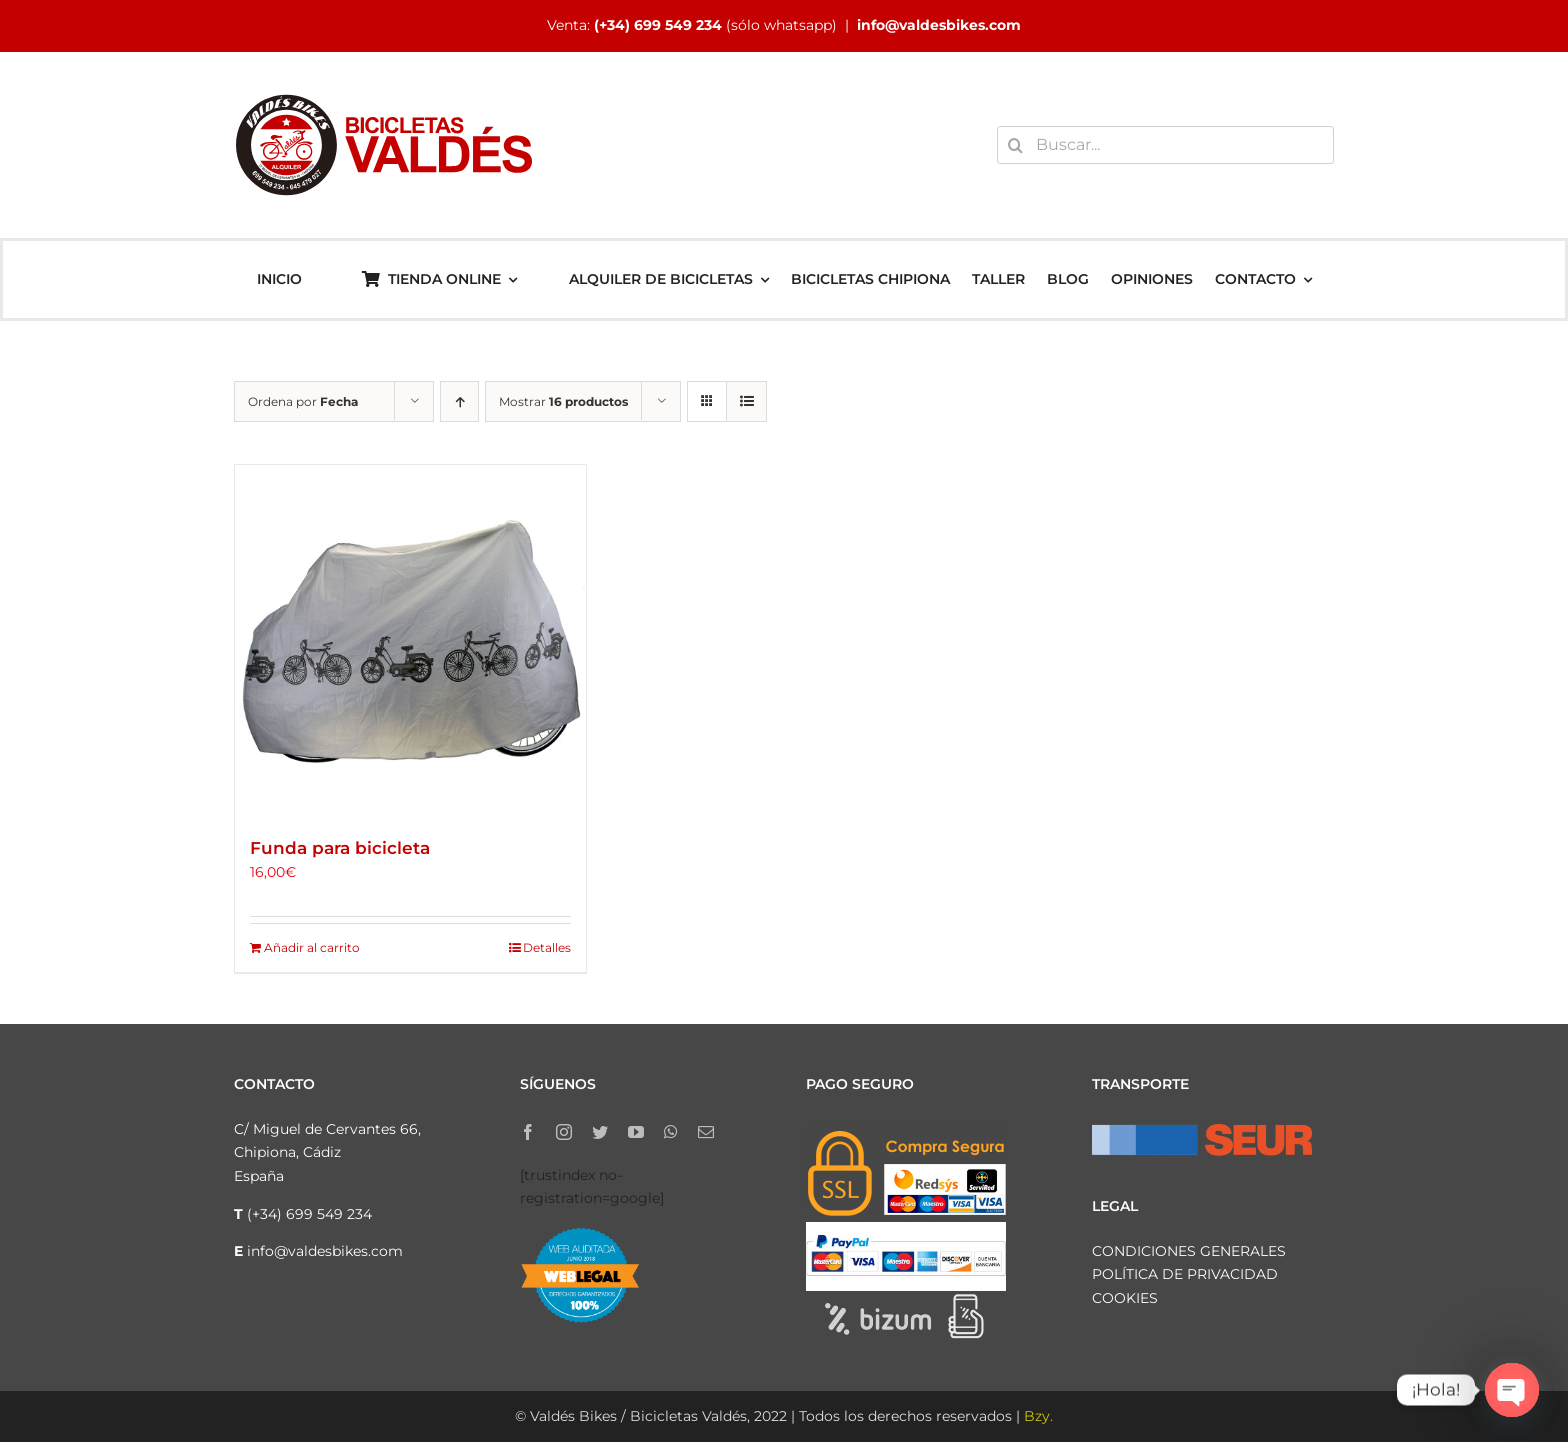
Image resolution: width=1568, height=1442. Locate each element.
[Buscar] (1016, 145)
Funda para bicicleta (340, 848)
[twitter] (600, 1132)
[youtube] (636, 1132)
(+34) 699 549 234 (658, 25)
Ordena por (303, 401)
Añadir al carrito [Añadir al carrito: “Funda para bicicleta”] (312, 947)
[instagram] (564, 1132)
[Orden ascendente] (459, 401)
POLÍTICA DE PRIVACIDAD (1185, 1274)
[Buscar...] (1165, 145)
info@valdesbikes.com (939, 25)
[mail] (706, 1132)
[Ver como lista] (746, 401)
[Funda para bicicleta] (410, 640)
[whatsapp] (671, 1132)
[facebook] (528, 1132)
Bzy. (1038, 1416)
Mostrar (563, 401)
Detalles (547, 947)
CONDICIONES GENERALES (1189, 1251)
